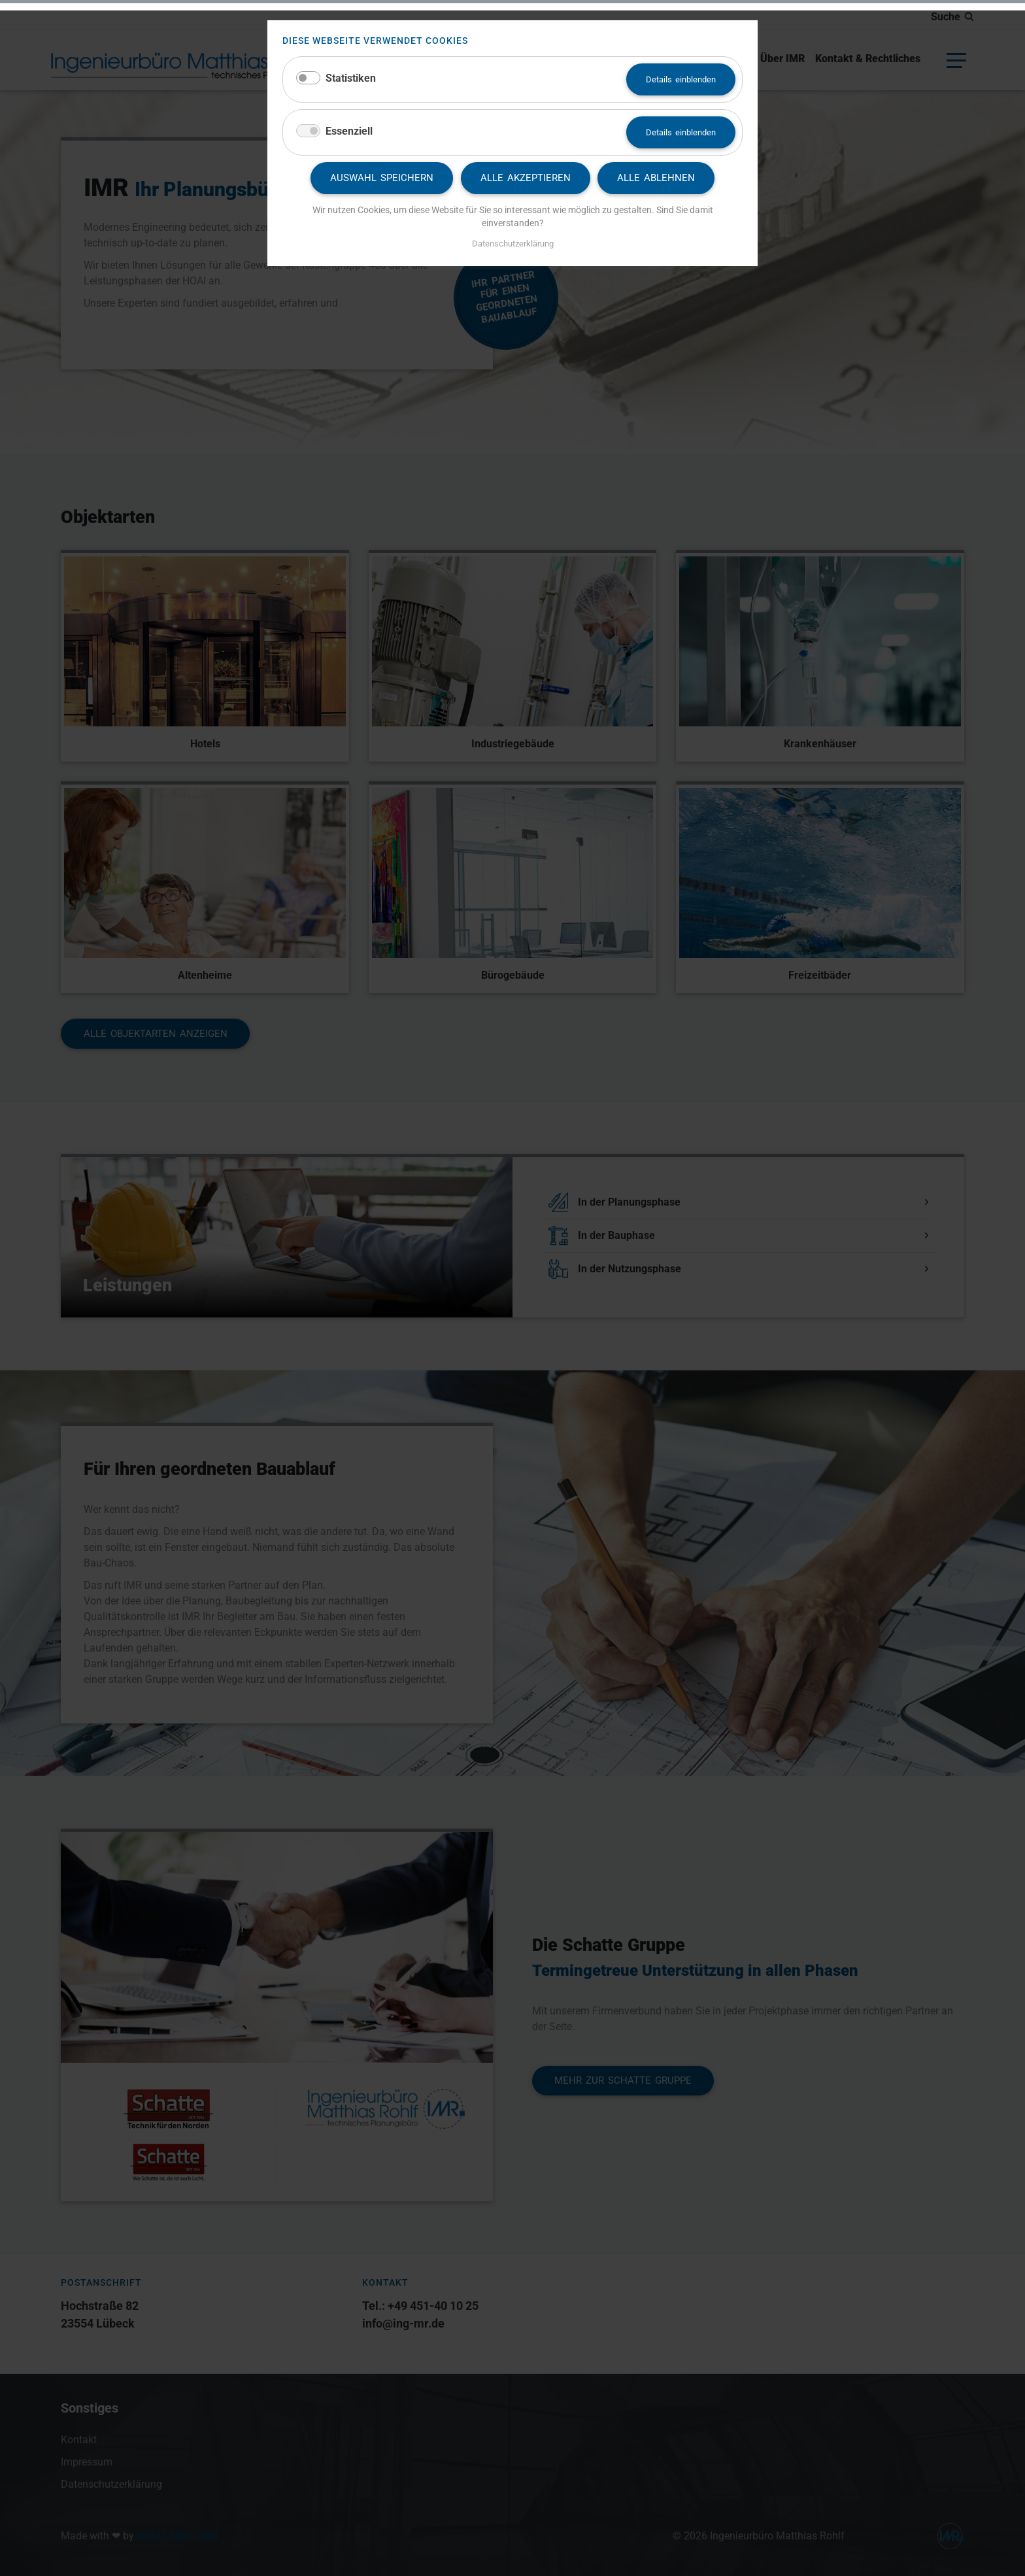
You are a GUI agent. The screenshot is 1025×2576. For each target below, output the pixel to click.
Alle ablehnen (656, 178)
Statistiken (351, 78)
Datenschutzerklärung (513, 243)
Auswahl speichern (381, 178)
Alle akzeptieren (525, 178)
